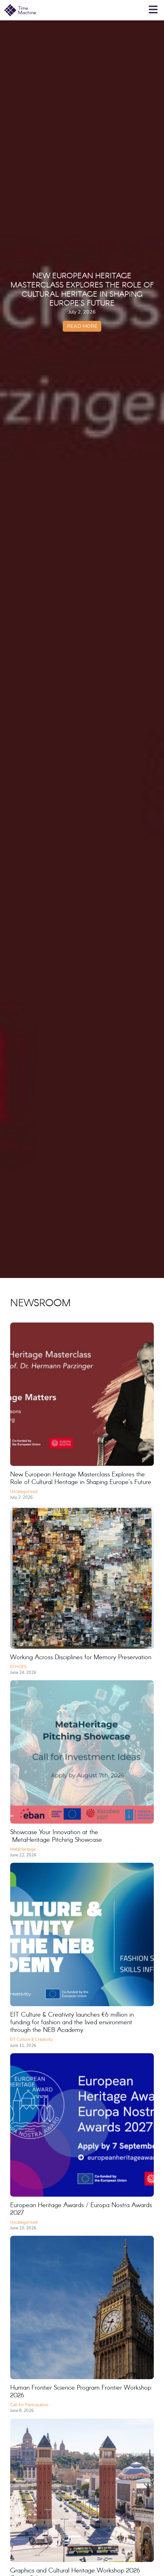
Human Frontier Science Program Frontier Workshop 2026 (80, 2391)
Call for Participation (29, 2405)
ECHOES (18, 1667)
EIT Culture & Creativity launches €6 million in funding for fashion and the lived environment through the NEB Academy (72, 2022)
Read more (82, 326)
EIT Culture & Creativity (31, 2039)
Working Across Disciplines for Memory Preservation (80, 1657)
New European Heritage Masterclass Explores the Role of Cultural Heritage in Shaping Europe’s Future (80, 1478)
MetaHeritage (23, 1849)
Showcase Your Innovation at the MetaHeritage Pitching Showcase (57, 1836)
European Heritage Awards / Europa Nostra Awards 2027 (81, 2209)
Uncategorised (24, 1492)
